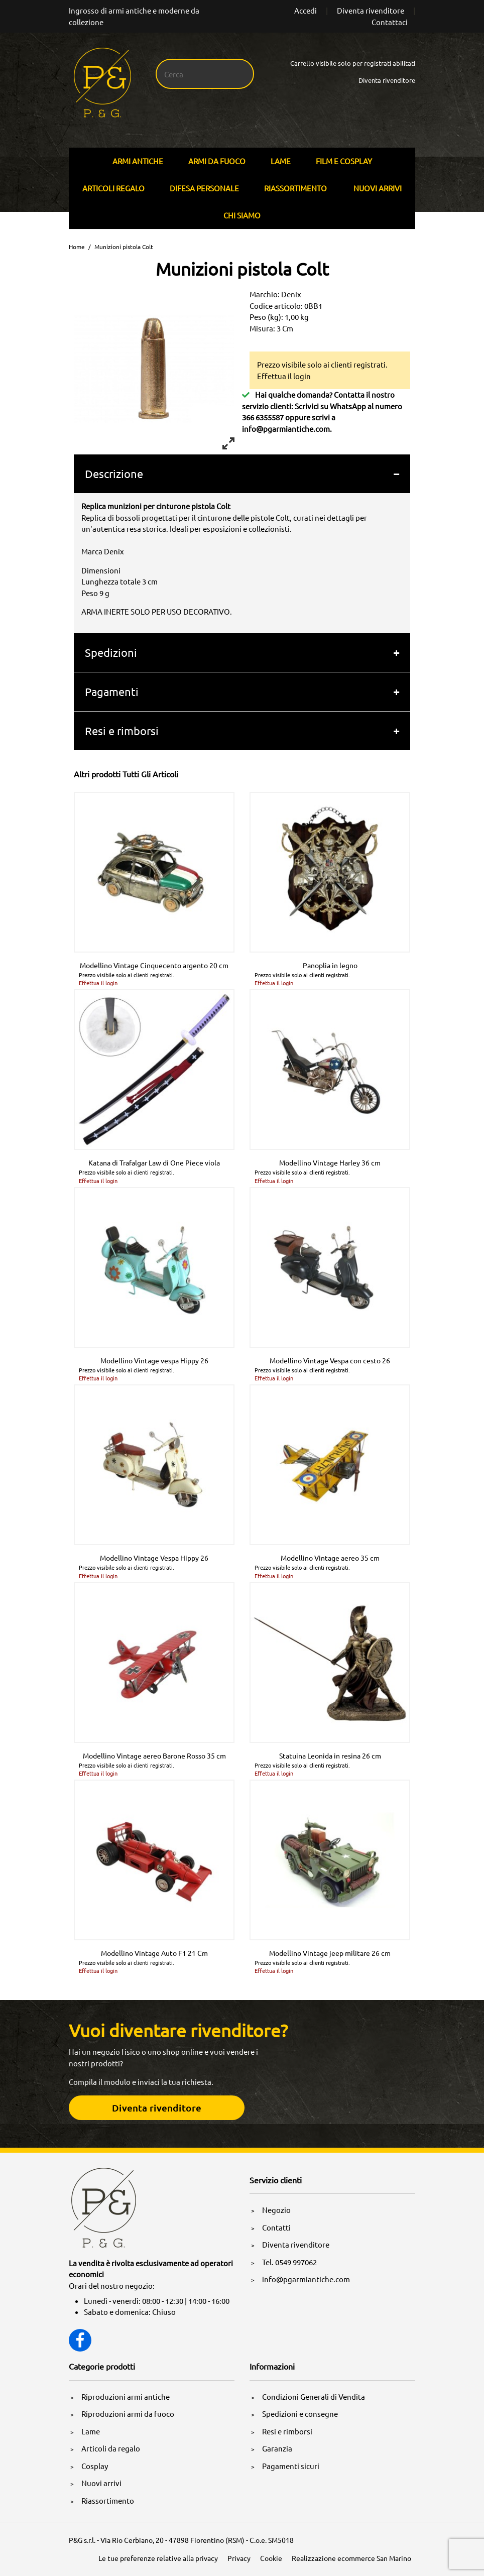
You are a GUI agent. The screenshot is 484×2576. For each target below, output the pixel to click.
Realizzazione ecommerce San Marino (351, 2557)
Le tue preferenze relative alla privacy (158, 2557)
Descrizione (114, 473)
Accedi (305, 10)
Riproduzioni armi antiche (125, 2396)
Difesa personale (204, 188)
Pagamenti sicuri (290, 2466)
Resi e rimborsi (122, 730)
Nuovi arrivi (377, 188)
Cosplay (94, 2466)
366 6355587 (263, 417)
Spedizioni (111, 652)
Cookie (271, 2557)
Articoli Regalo (113, 188)
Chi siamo (242, 215)
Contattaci (390, 22)
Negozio (276, 2209)
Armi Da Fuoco (217, 161)
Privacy (239, 2557)
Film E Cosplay (344, 161)
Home (77, 247)
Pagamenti (112, 691)
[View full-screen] (228, 443)
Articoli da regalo (110, 2448)
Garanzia (277, 2448)
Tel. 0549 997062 (289, 2262)
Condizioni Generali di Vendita (313, 2396)
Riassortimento (295, 188)
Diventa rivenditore (370, 10)
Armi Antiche (137, 161)
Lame (281, 161)
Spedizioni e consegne (300, 2413)
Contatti (276, 2227)
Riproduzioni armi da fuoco (127, 2413)
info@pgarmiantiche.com (286, 428)
